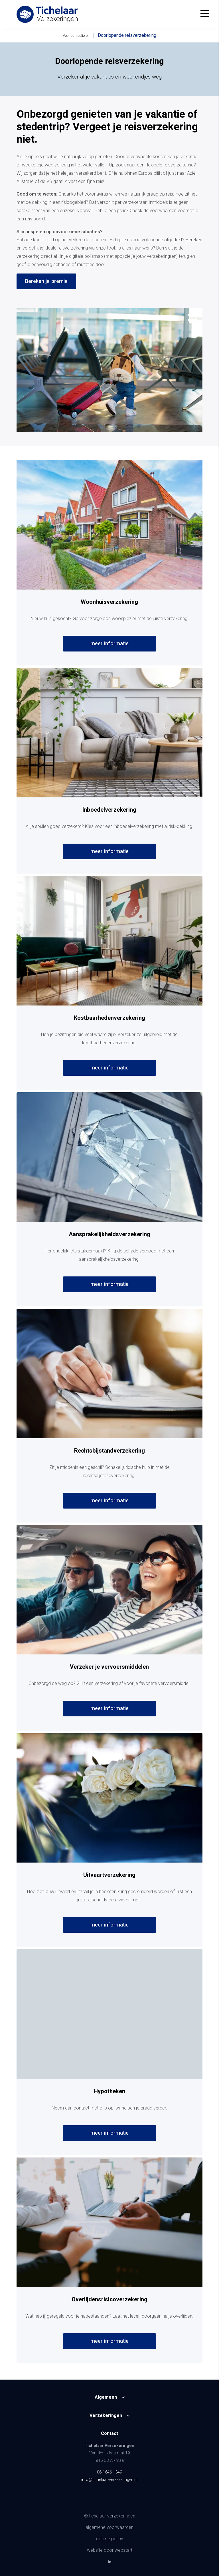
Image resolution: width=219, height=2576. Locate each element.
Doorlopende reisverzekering (127, 35)
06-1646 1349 (109, 2472)
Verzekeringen (106, 2415)
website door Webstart (109, 2550)
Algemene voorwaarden (109, 2527)
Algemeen (106, 2397)
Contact (109, 2433)
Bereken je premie (46, 281)
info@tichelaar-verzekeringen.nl (109, 2479)
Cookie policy (109, 2538)
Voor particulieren (76, 35)
